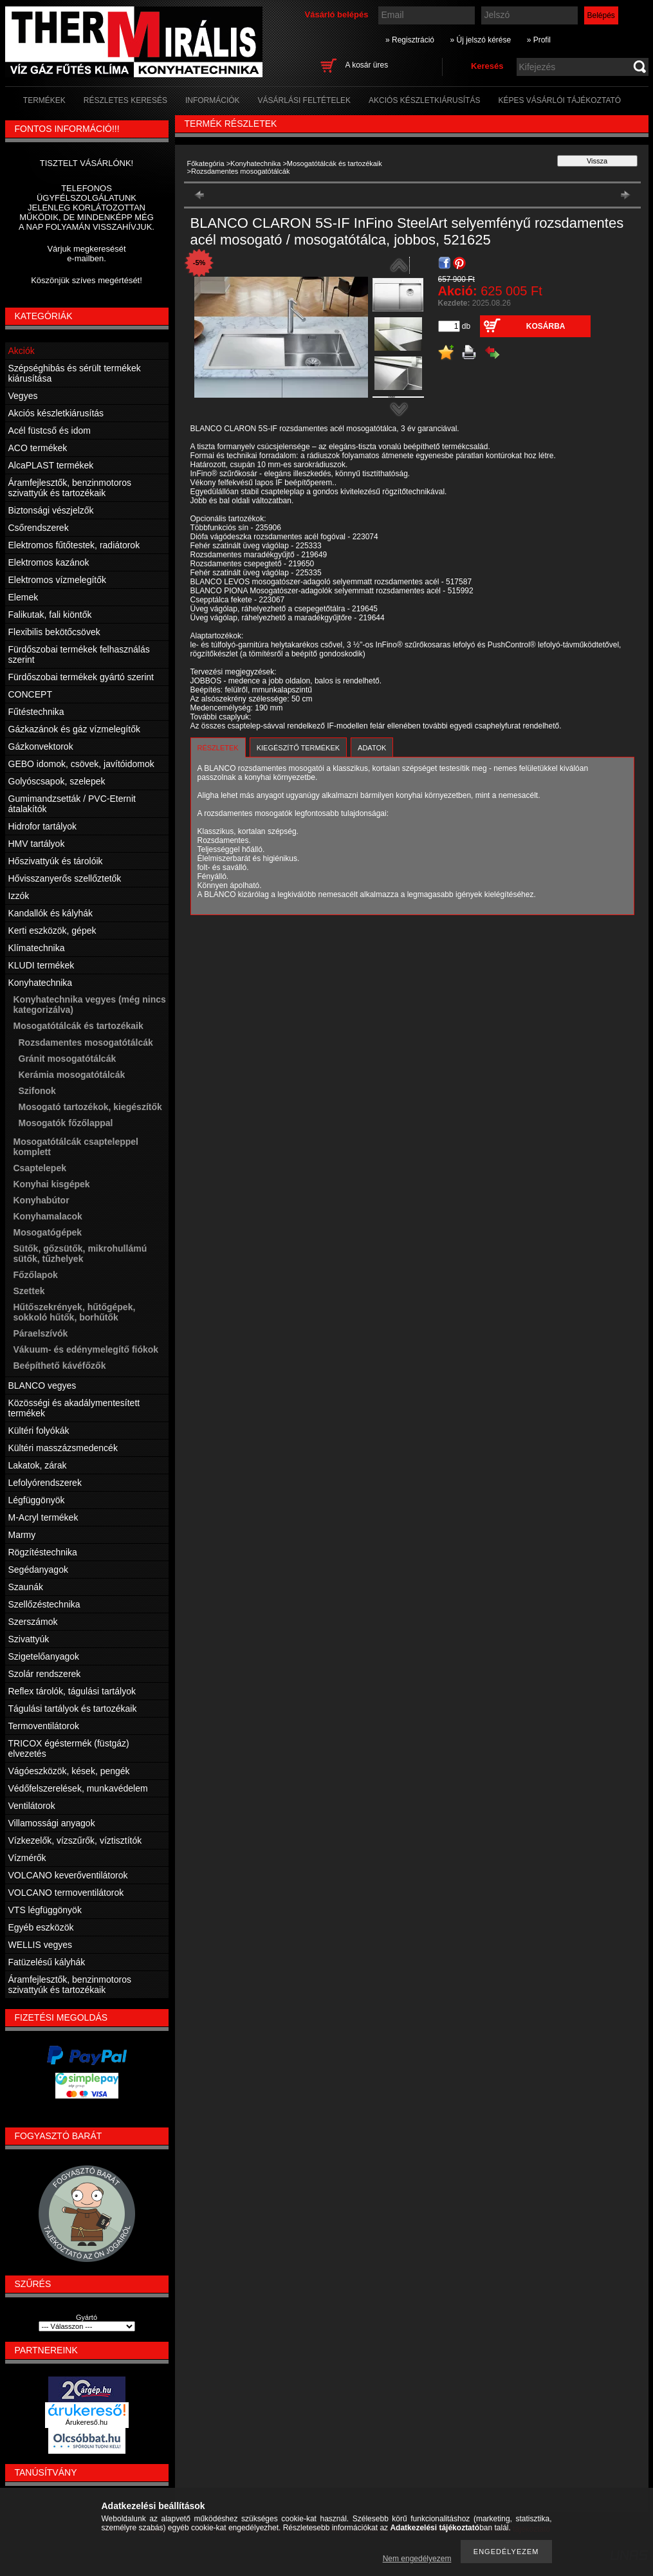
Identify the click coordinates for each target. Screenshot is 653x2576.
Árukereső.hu (86, 2422)
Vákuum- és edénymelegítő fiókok (86, 1349)
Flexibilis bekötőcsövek (54, 632)
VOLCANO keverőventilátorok (68, 1875)
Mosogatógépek (48, 1232)
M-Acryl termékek (43, 1517)
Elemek (23, 597)
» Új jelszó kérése (480, 39)
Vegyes (23, 396)
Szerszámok (33, 1622)
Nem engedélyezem (417, 2558)
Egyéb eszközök (41, 1927)
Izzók (19, 896)
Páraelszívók (41, 1333)
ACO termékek (38, 448)
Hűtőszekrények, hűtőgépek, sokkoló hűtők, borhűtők (75, 1312)
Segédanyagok (38, 1569)
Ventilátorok (31, 1806)
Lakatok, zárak (37, 1465)
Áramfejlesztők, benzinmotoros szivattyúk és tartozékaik (69, 487)
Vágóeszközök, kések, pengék (69, 1771)
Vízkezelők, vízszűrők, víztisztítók (75, 1840)
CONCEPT (30, 694)
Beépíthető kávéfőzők (60, 1365)
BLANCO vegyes (42, 1385)
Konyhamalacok (48, 1216)
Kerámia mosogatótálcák (72, 1075)
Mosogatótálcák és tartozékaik (334, 163)
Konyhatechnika (255, 163)
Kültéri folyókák (38, 1430)
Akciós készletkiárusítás (56, 413)
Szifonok (37, 1091)
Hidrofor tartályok (42, 826)
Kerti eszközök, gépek (52, 930)
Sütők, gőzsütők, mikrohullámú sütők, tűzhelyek (80, 1253)
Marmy (22, 1535)
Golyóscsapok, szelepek (57, 781)
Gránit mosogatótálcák (67, 1058)
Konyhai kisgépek (52, 1184)
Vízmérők (27, 1858)
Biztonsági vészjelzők (51, 510)
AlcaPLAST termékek (51, 465)
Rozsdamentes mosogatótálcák (86, 1042)
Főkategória (206, 163)
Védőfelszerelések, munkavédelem (78, 1788)
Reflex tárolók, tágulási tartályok (72, 1691)
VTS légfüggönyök (45, 1910)
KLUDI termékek (41, 965)
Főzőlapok (36, 1275)
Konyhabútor (41, 1200)
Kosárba (546, 326)
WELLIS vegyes (40, 1945)
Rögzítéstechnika (42, 1552)
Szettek (29, 1291)
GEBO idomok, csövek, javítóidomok (81, 764)
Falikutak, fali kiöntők (50, 614)
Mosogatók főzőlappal (66, 1123)
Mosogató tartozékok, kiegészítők (90, 1107)
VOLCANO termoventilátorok (66, 1892)
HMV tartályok (36, 844)
